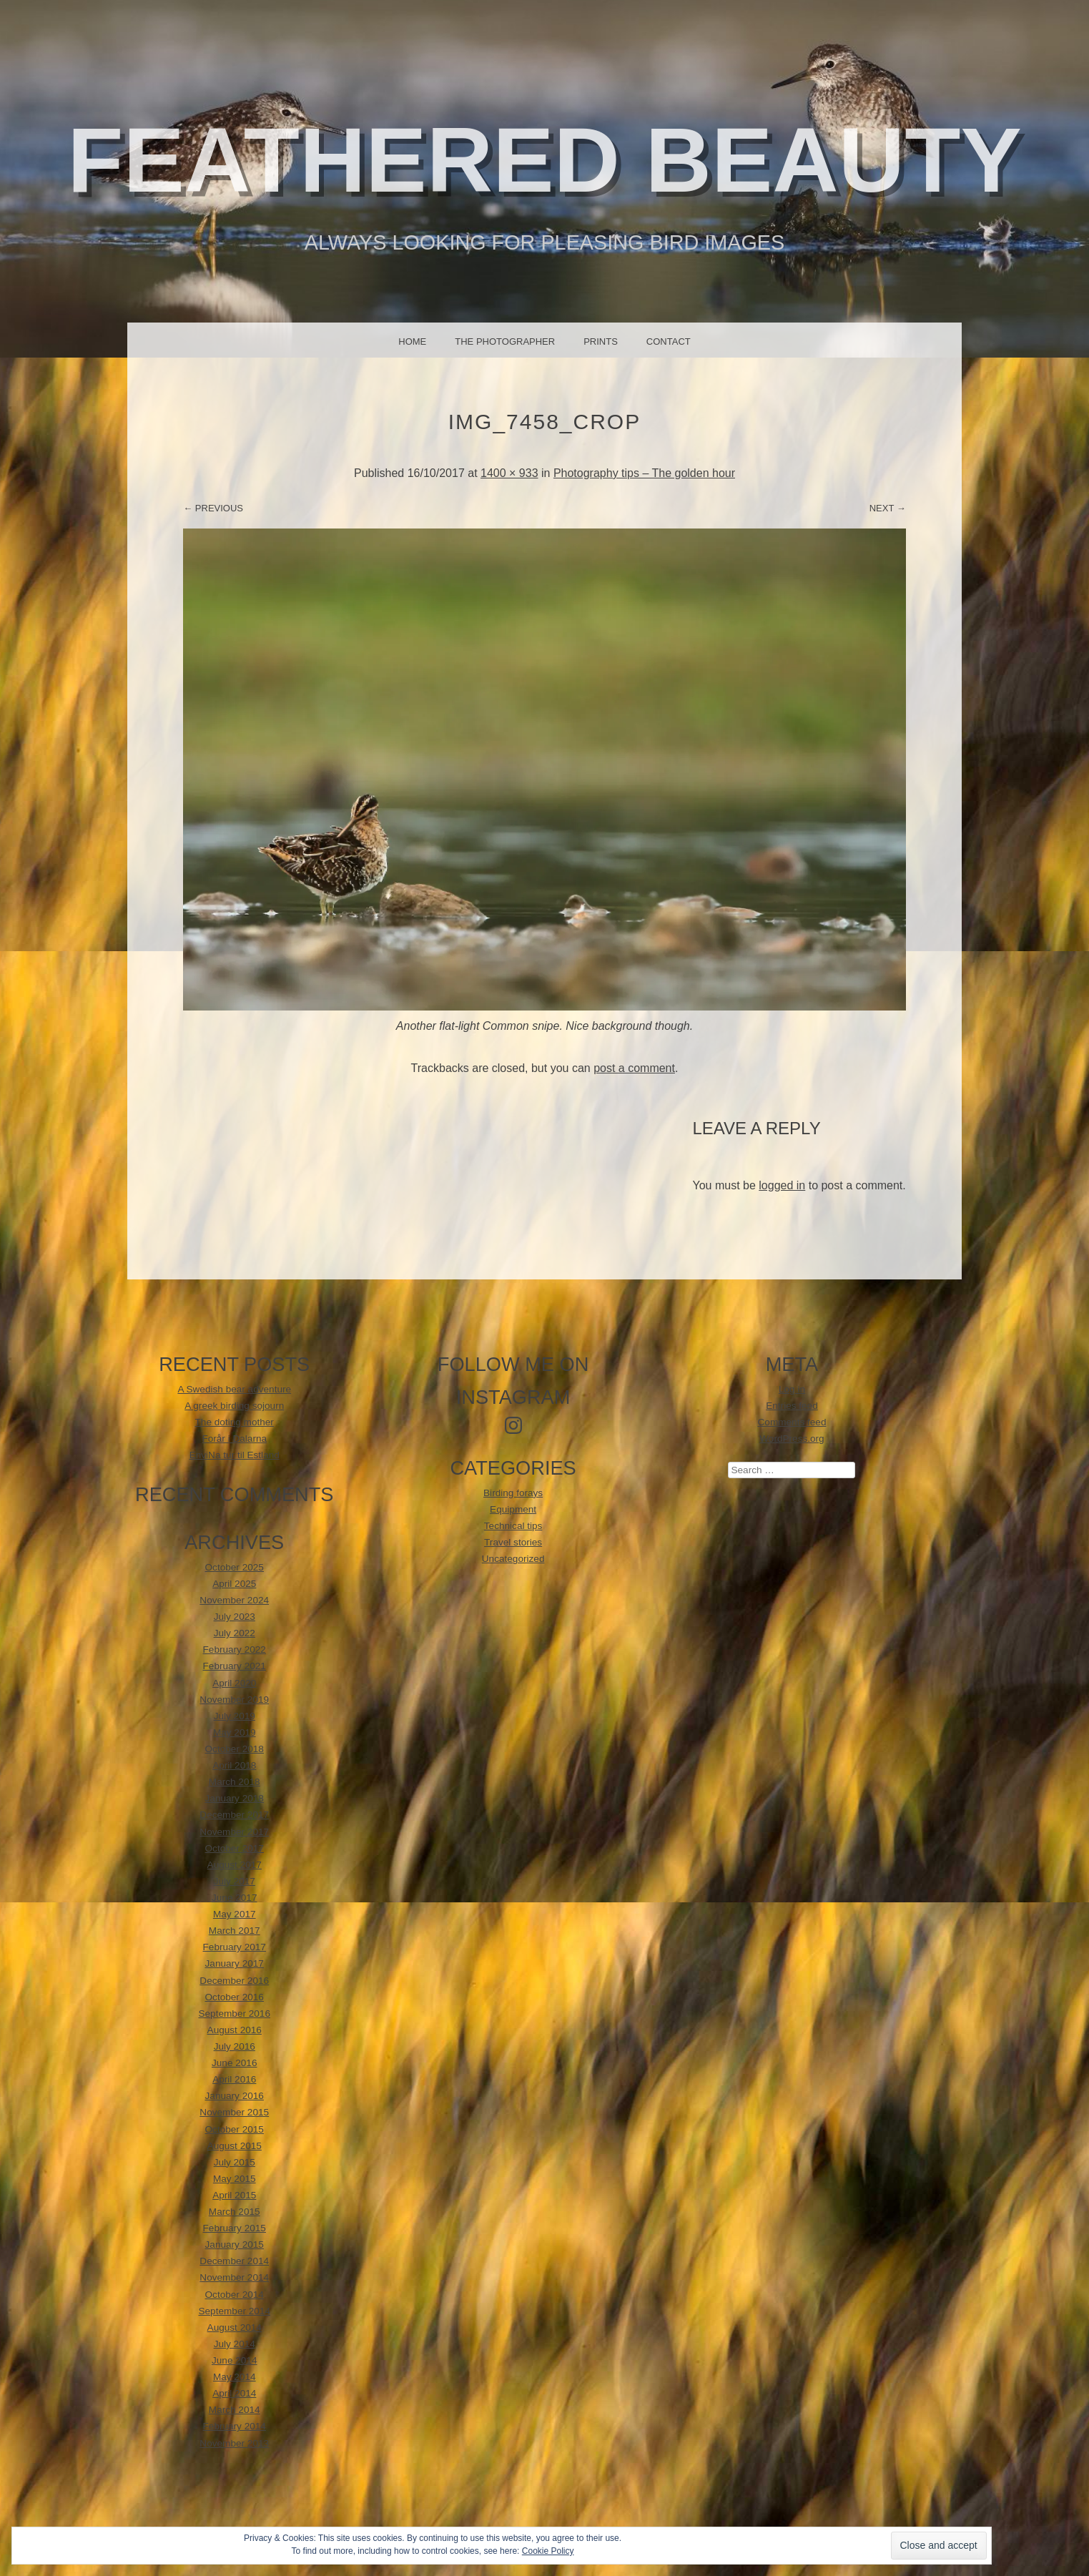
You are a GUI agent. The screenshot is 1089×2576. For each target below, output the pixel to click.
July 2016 (234, 2046)
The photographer (505, 341)
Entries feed (792, 1405)
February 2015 (234, 2228)
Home (412, 341)
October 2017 (234, 1848)
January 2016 (234, 2095)
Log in (792, 1389)
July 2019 (234, 1716)
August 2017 (234, 1864)
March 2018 (234, 1781)
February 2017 (234, 1947)
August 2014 (234, 2327)
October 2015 (234, 2129)
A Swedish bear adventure (234, 1389)
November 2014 (234, 2277)
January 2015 (234, 2244)
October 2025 (234, 1567)
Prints (600, 341)
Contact (668, 341)
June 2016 (234, 2063)
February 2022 (234, 1649)
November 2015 (234, 2112)
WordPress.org (791, 1438)
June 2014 (234, 2360)
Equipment (513, 1509)
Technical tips (513, 1525)
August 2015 (234, 2145)
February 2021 (234, 1666)
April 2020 (234, 1683)
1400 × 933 (509, 473)
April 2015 (234, 2195)
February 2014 (234, 2426)
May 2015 (234, 2178)
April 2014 (234, 2393)
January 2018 (234, 1798)
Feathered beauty (544, 160)
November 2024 (234, 1600)
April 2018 (234, 1765)
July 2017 (234, 1881)
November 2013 (234, 2443)
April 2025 (234, 1583)
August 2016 (234, 2030)
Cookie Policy (548, 2551)
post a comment (634, 1068)
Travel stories (513, 1542)
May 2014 (234, 2376)
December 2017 (234, 1814)
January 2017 (234, 1963)
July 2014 (234, 2344)
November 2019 (234, 1699)
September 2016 (234, 2013)
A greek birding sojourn (234, 1405)
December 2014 (234, 2261)
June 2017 (234, 1897)
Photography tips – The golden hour (644, 473)
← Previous (213, 508)
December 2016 (234, 1980)
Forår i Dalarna (234, 1438)
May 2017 (234, 1914)
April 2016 (234, 2079)
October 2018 (234, 1749)
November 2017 (234, 1832)
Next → (887, 508)
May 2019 (234, 1732)
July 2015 (234, 2162)
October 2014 (234, 2294)
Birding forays (513, 1493)
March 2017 (234, 1930)
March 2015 (234, 2211)
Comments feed (792, 1422)
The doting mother (234, 1422)
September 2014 (234, 2311)
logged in (782, 1185)
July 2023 (234, 1616)
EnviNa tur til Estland (234, 1455)
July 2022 (234, 1633)
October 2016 (234, 1997)
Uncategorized (513, 1558)
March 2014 (234, 2409)
